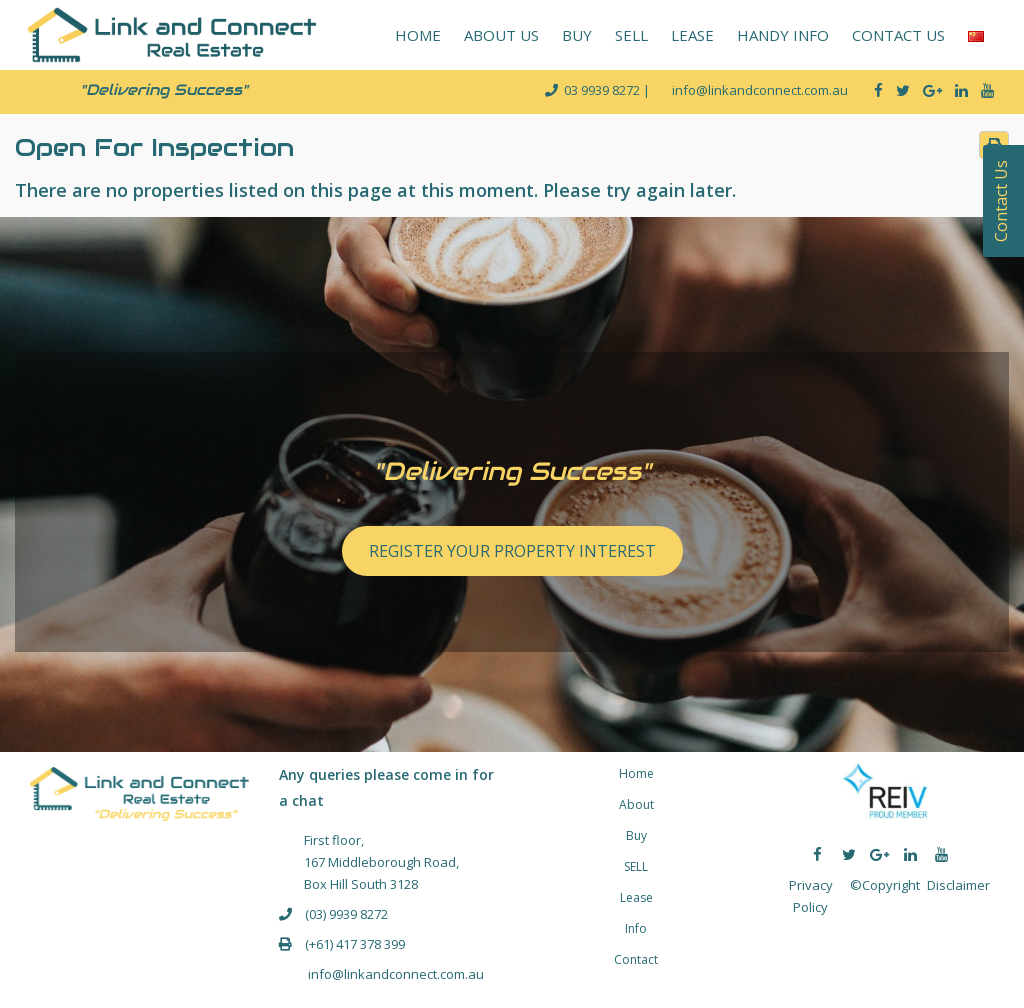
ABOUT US (501, 35)
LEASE (692, 35)
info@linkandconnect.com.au (394, 974)
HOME (418, 35)
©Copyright (885, 885)
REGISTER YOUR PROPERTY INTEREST (512, 551)
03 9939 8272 (603, 90)
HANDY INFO (783, 35)
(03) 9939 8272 (346, 914)
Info (636, 928)
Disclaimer (958, 885)
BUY (577, 35)
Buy (636, 835)
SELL (631, 35)
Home (636, 773)
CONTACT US (898, 35)
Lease (636, 897)
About (636, 804)
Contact (636, 959)
